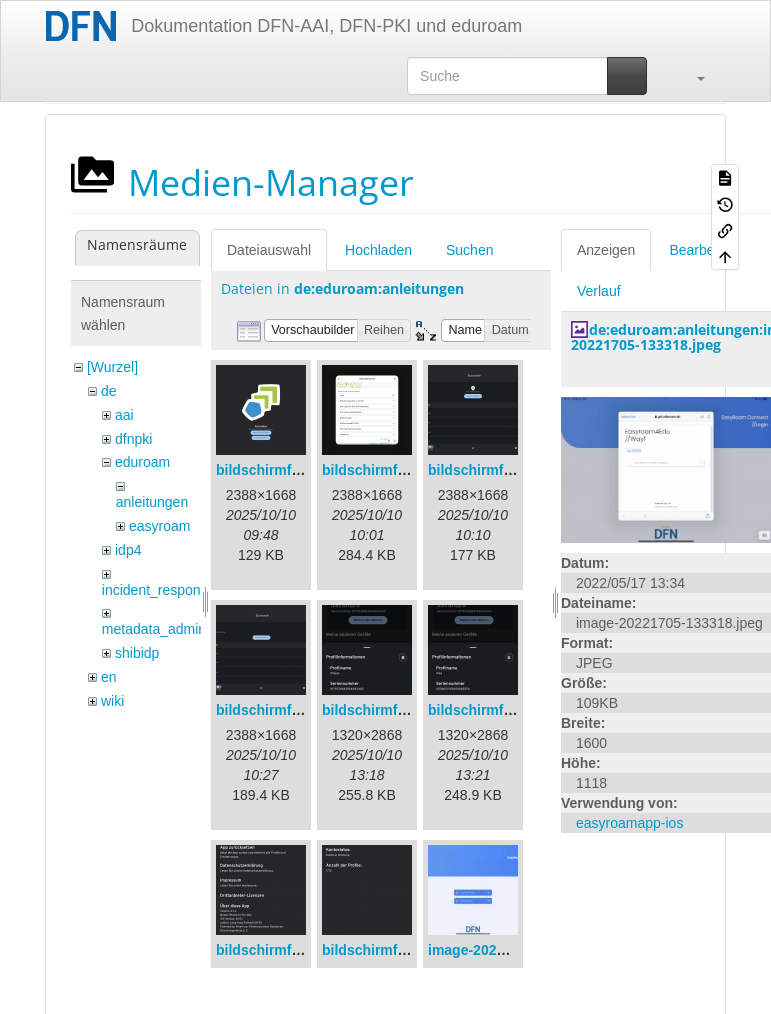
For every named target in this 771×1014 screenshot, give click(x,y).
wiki (112, 701)
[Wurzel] (112, 367)
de (109, 391)
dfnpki (133, 439)
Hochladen (378, 250)
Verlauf (599, 291)
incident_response (159, 590)
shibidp (137, 653)
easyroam (159, 526)
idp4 (128, 550)
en (109, 677)
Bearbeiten (703, 250)
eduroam (142, 462)
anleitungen (152, 502)
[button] (691, 76)
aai (124, 415)
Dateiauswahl (269, 250)
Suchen (469, 250)
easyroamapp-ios (629, 823)
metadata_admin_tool (169, 629)
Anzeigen (606, 250)
